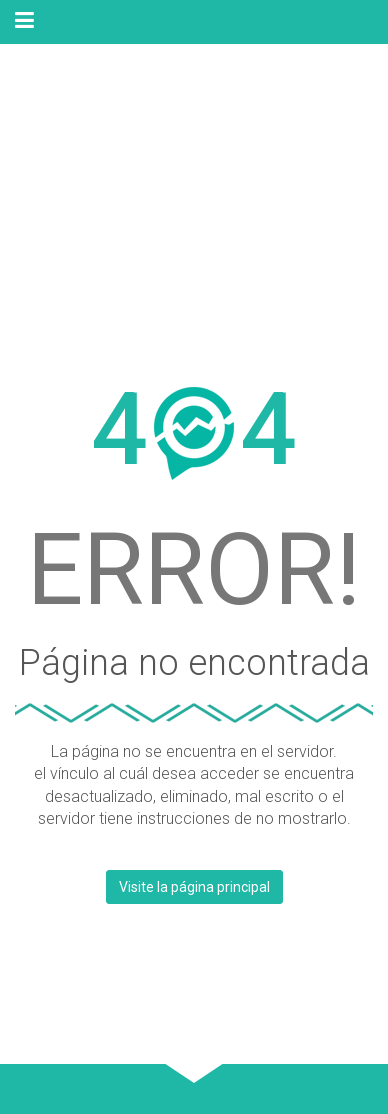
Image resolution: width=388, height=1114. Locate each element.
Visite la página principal (194, 887)
